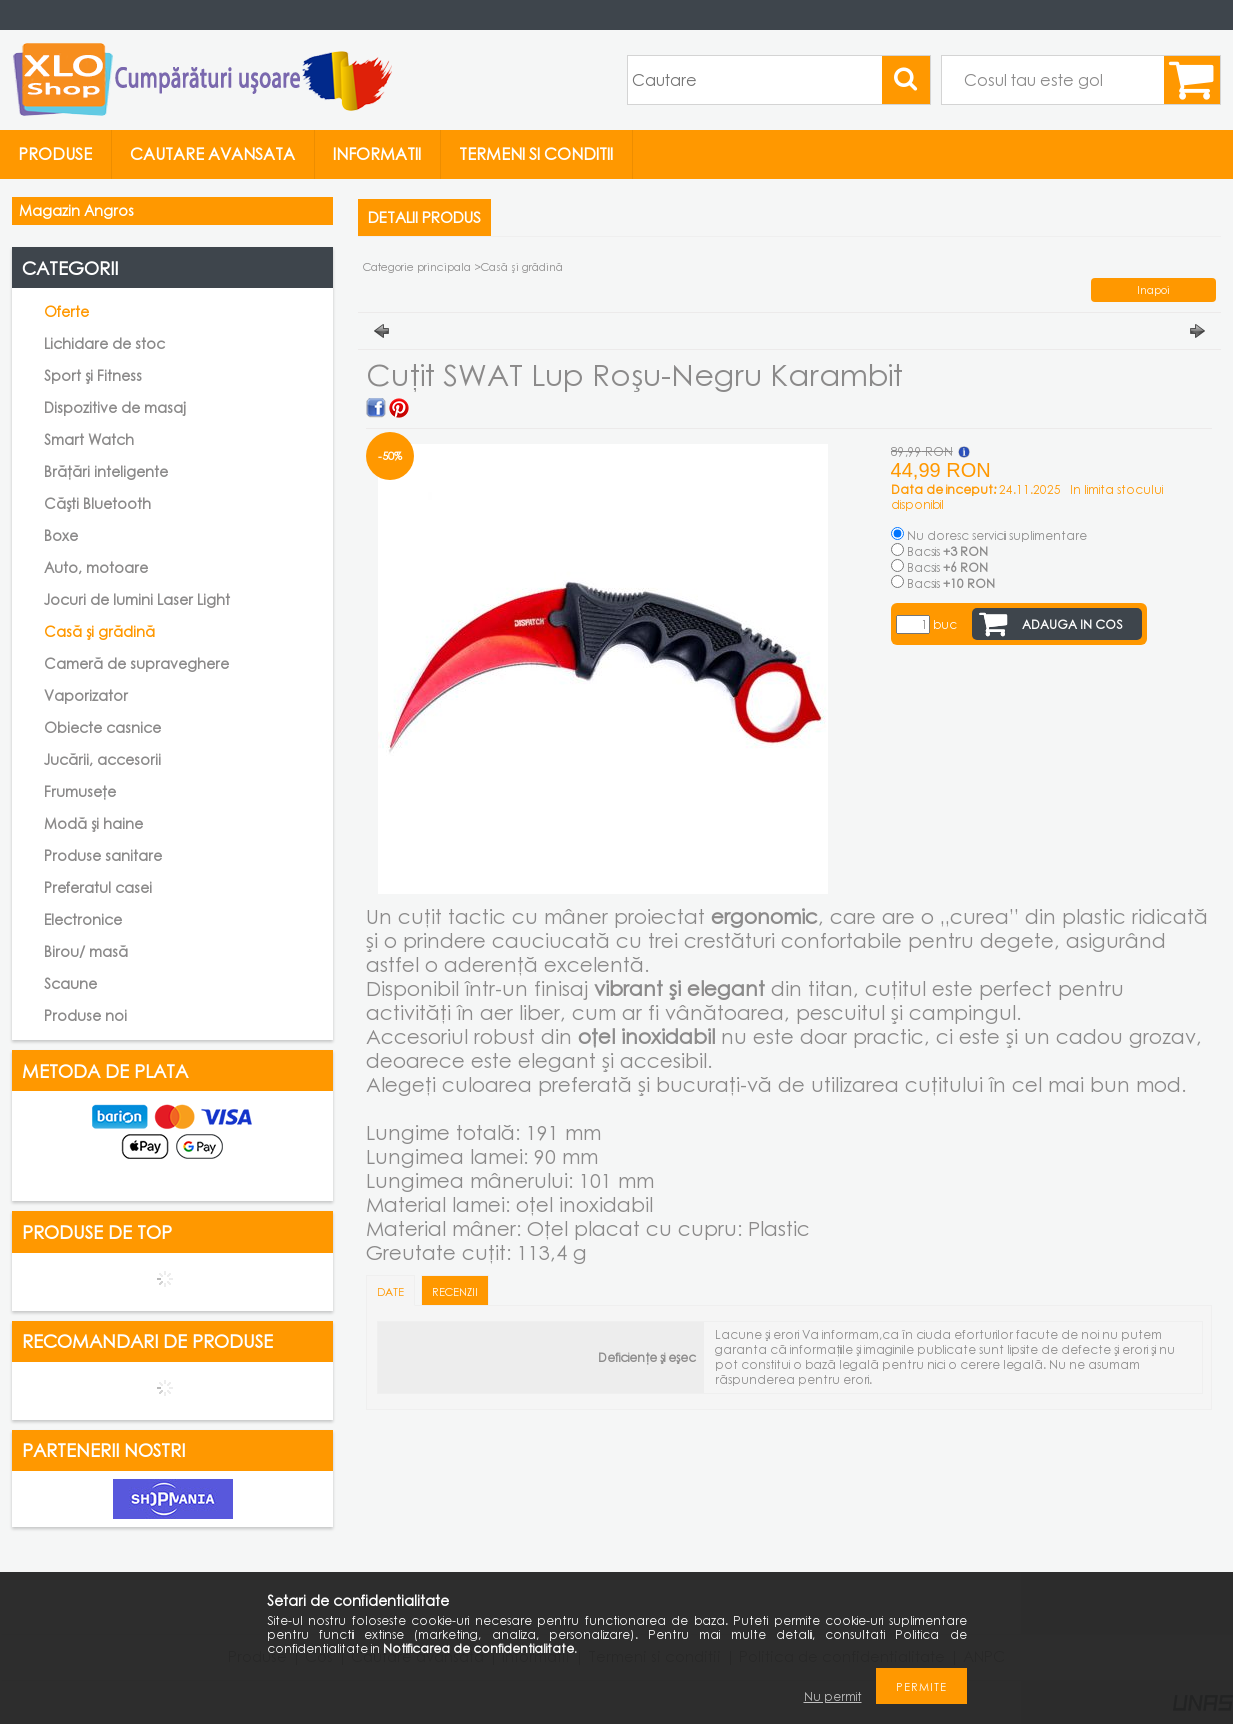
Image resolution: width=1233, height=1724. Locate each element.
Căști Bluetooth (97, 503)
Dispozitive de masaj (115, 407)
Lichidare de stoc (104, 343)
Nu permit (833, 1696)
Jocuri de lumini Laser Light (137, 599)
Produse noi (85, 1015)
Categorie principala (417, 266)
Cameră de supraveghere (136, 663)
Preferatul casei (98, 887)
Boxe (61, 535)
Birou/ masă (86, 951)
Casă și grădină (99, 631)
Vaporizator (86, 695)
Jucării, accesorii (102, 759)
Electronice (83, 919)
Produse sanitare (103, 855)
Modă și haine (93, 823)
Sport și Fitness (93, 375)
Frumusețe (80, 791)
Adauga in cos (1072, 624)
